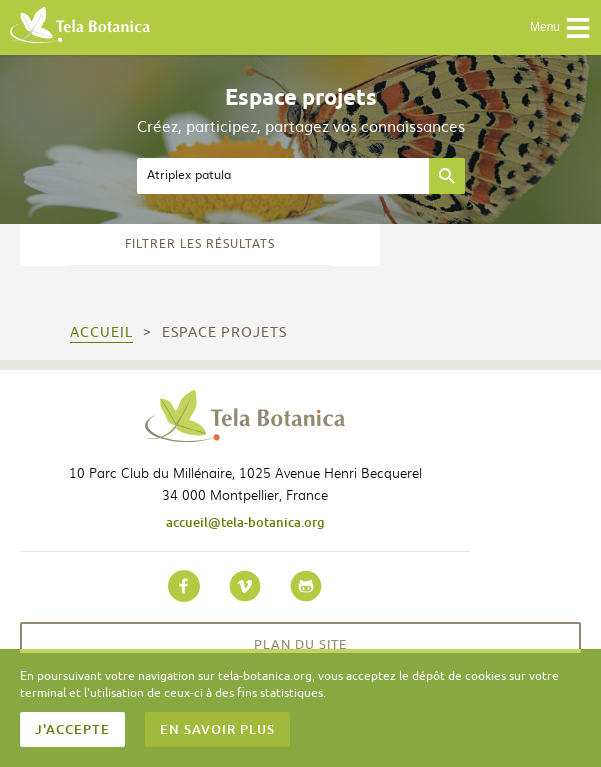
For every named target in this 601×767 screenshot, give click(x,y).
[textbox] (283, 176)
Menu (560, 28)
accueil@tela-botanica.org (245, 522)
